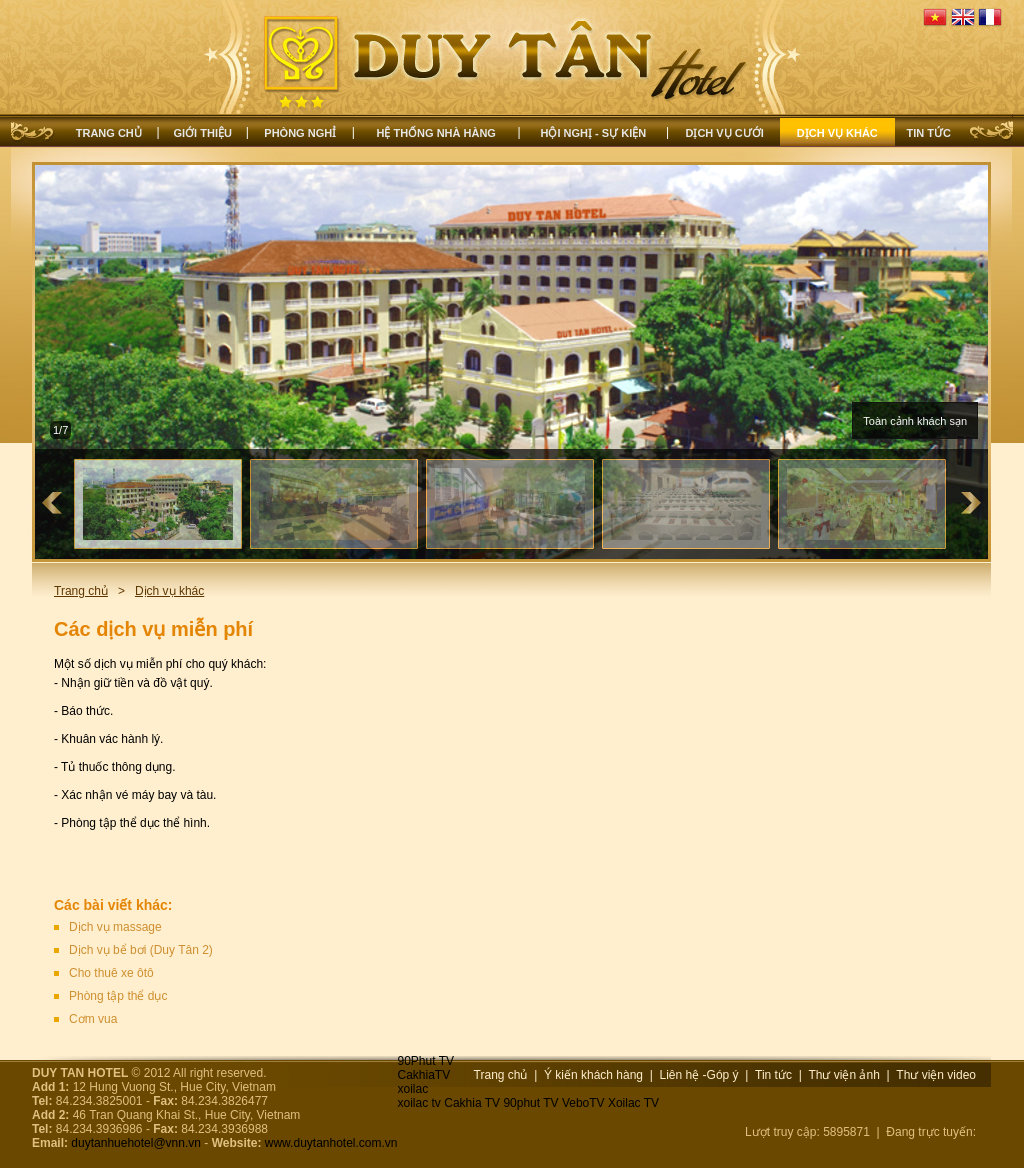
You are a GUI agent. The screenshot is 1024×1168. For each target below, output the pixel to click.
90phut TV (530, 1103)
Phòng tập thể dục (118, 996)
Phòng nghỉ (300, 133)
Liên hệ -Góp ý (699, 1075)
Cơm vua (93, 1019)
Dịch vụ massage (115, 927)
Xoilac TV (633, 1103)
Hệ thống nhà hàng (436, 133)
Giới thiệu (203, 133)
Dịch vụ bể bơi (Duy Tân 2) (141, 950)
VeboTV (583, 1103)
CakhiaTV (424, 1075)
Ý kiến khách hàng (593, 1075)
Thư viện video (936, 1075)
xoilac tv (419, 1103)
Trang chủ (109, 133)
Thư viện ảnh (843, 1075)
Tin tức (929, 133)
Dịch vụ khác (837, 133)
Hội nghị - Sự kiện (594, 133)
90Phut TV (426, 1061)
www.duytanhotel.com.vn (331, 1143)
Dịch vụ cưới (724, 133)
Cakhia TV (472, 1103)
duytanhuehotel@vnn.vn (136, 1143)
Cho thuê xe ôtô (111, 973)
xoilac (413, 1089)
